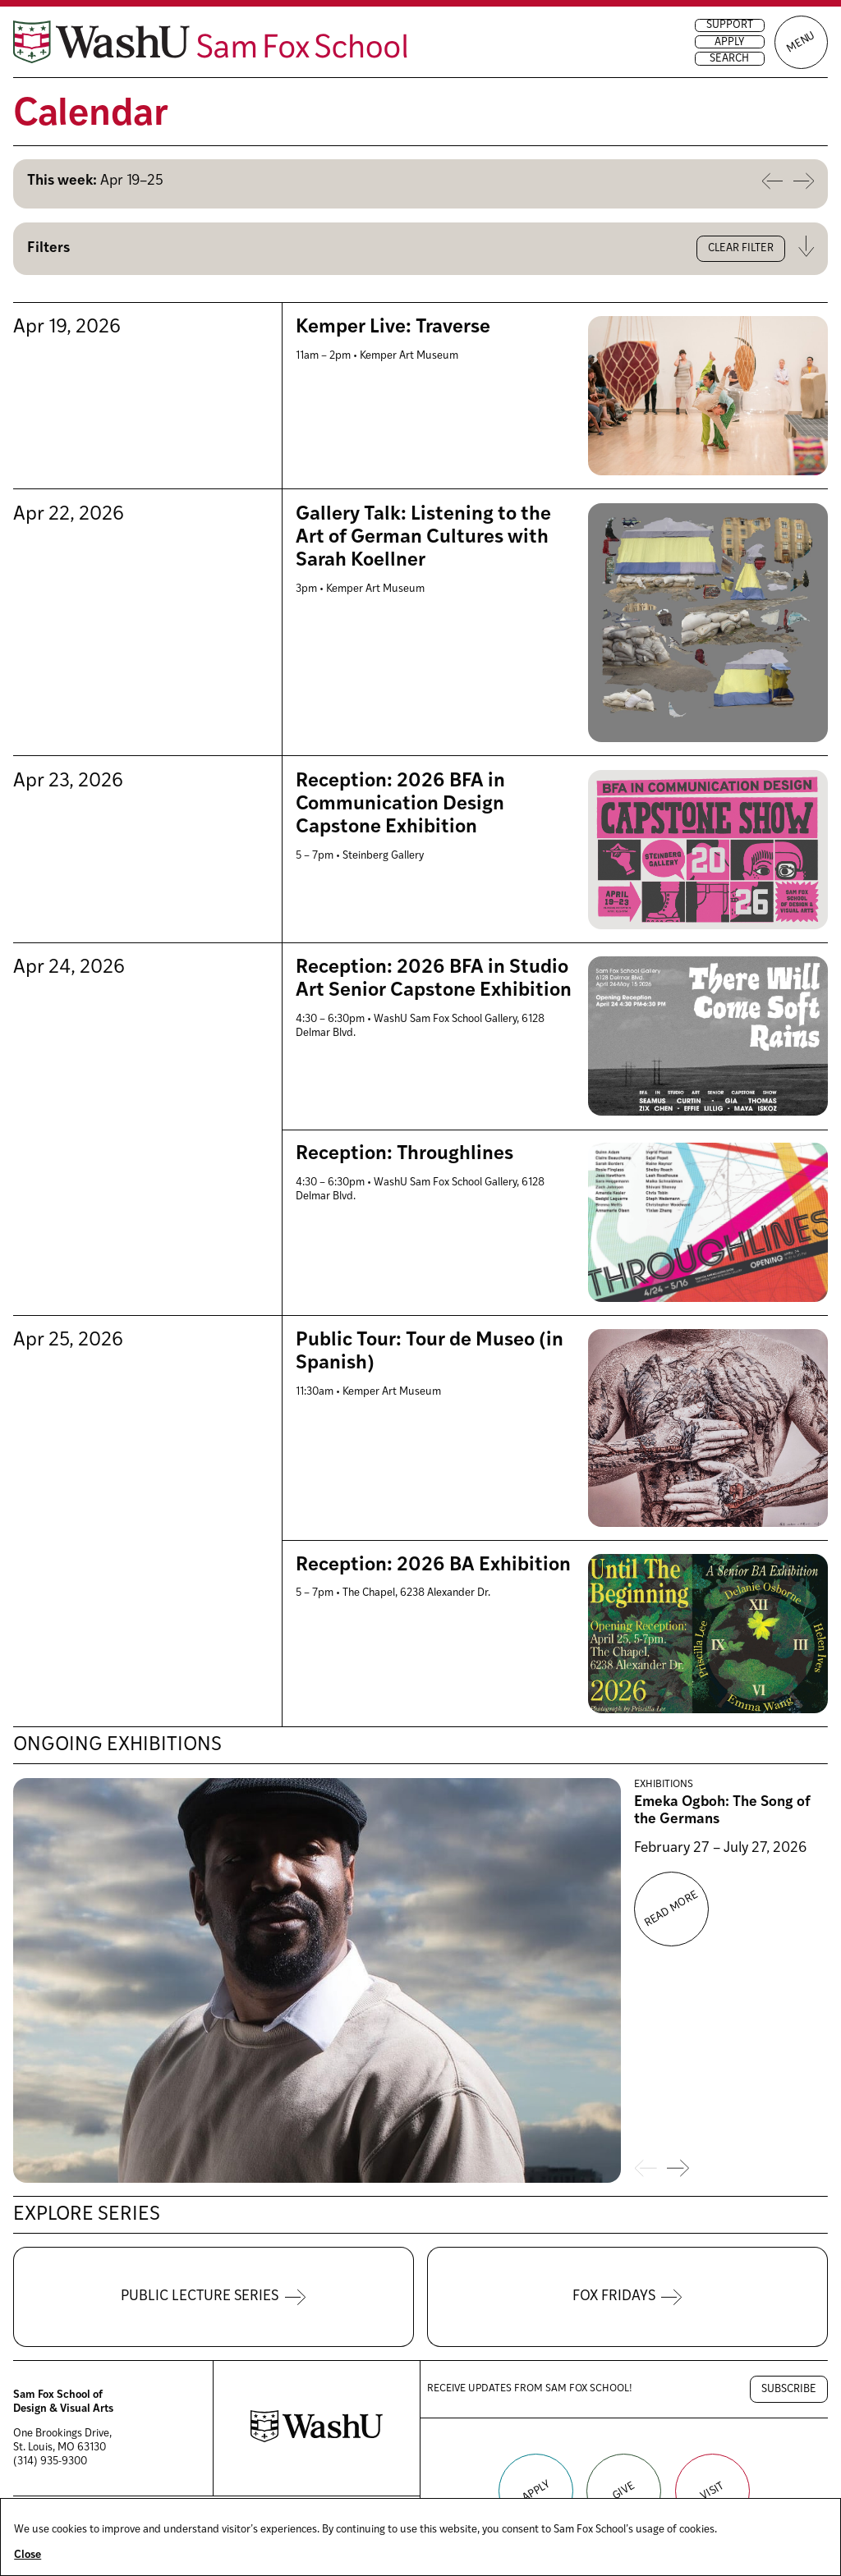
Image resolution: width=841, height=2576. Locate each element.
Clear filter (741, 248)
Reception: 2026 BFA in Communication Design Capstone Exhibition (400, 804)
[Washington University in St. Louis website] (316, 2439)
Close (27, 2555)
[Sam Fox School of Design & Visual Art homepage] (210, 42)
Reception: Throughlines (404, 1154)
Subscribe (788, 2389)
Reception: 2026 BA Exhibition (433, 1565)
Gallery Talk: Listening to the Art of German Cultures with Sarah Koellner (423, 538)
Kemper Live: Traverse (393, 327)
